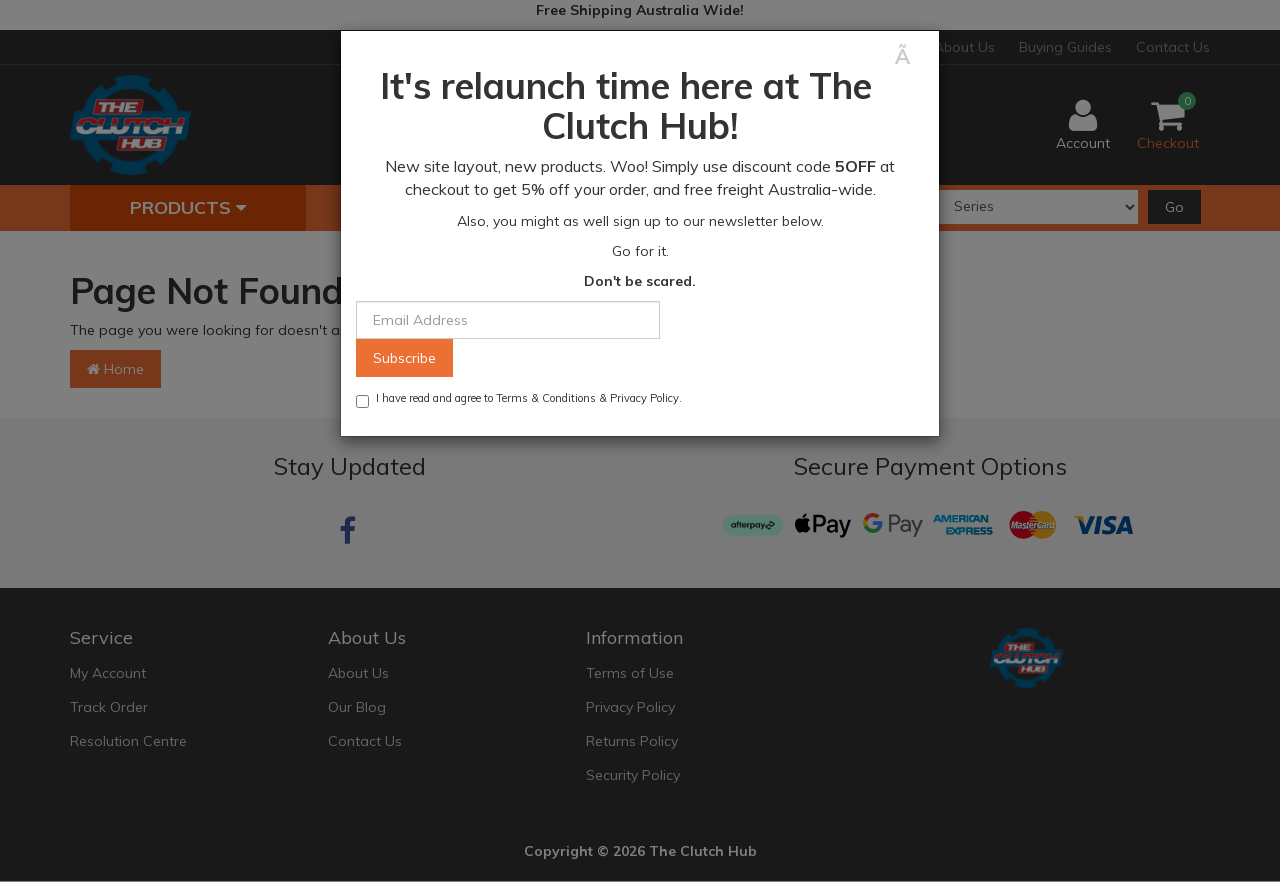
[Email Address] (508, 320)
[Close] (909, 56)
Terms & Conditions (546, 398)
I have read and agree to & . (519, 399)
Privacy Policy (644, 398)
